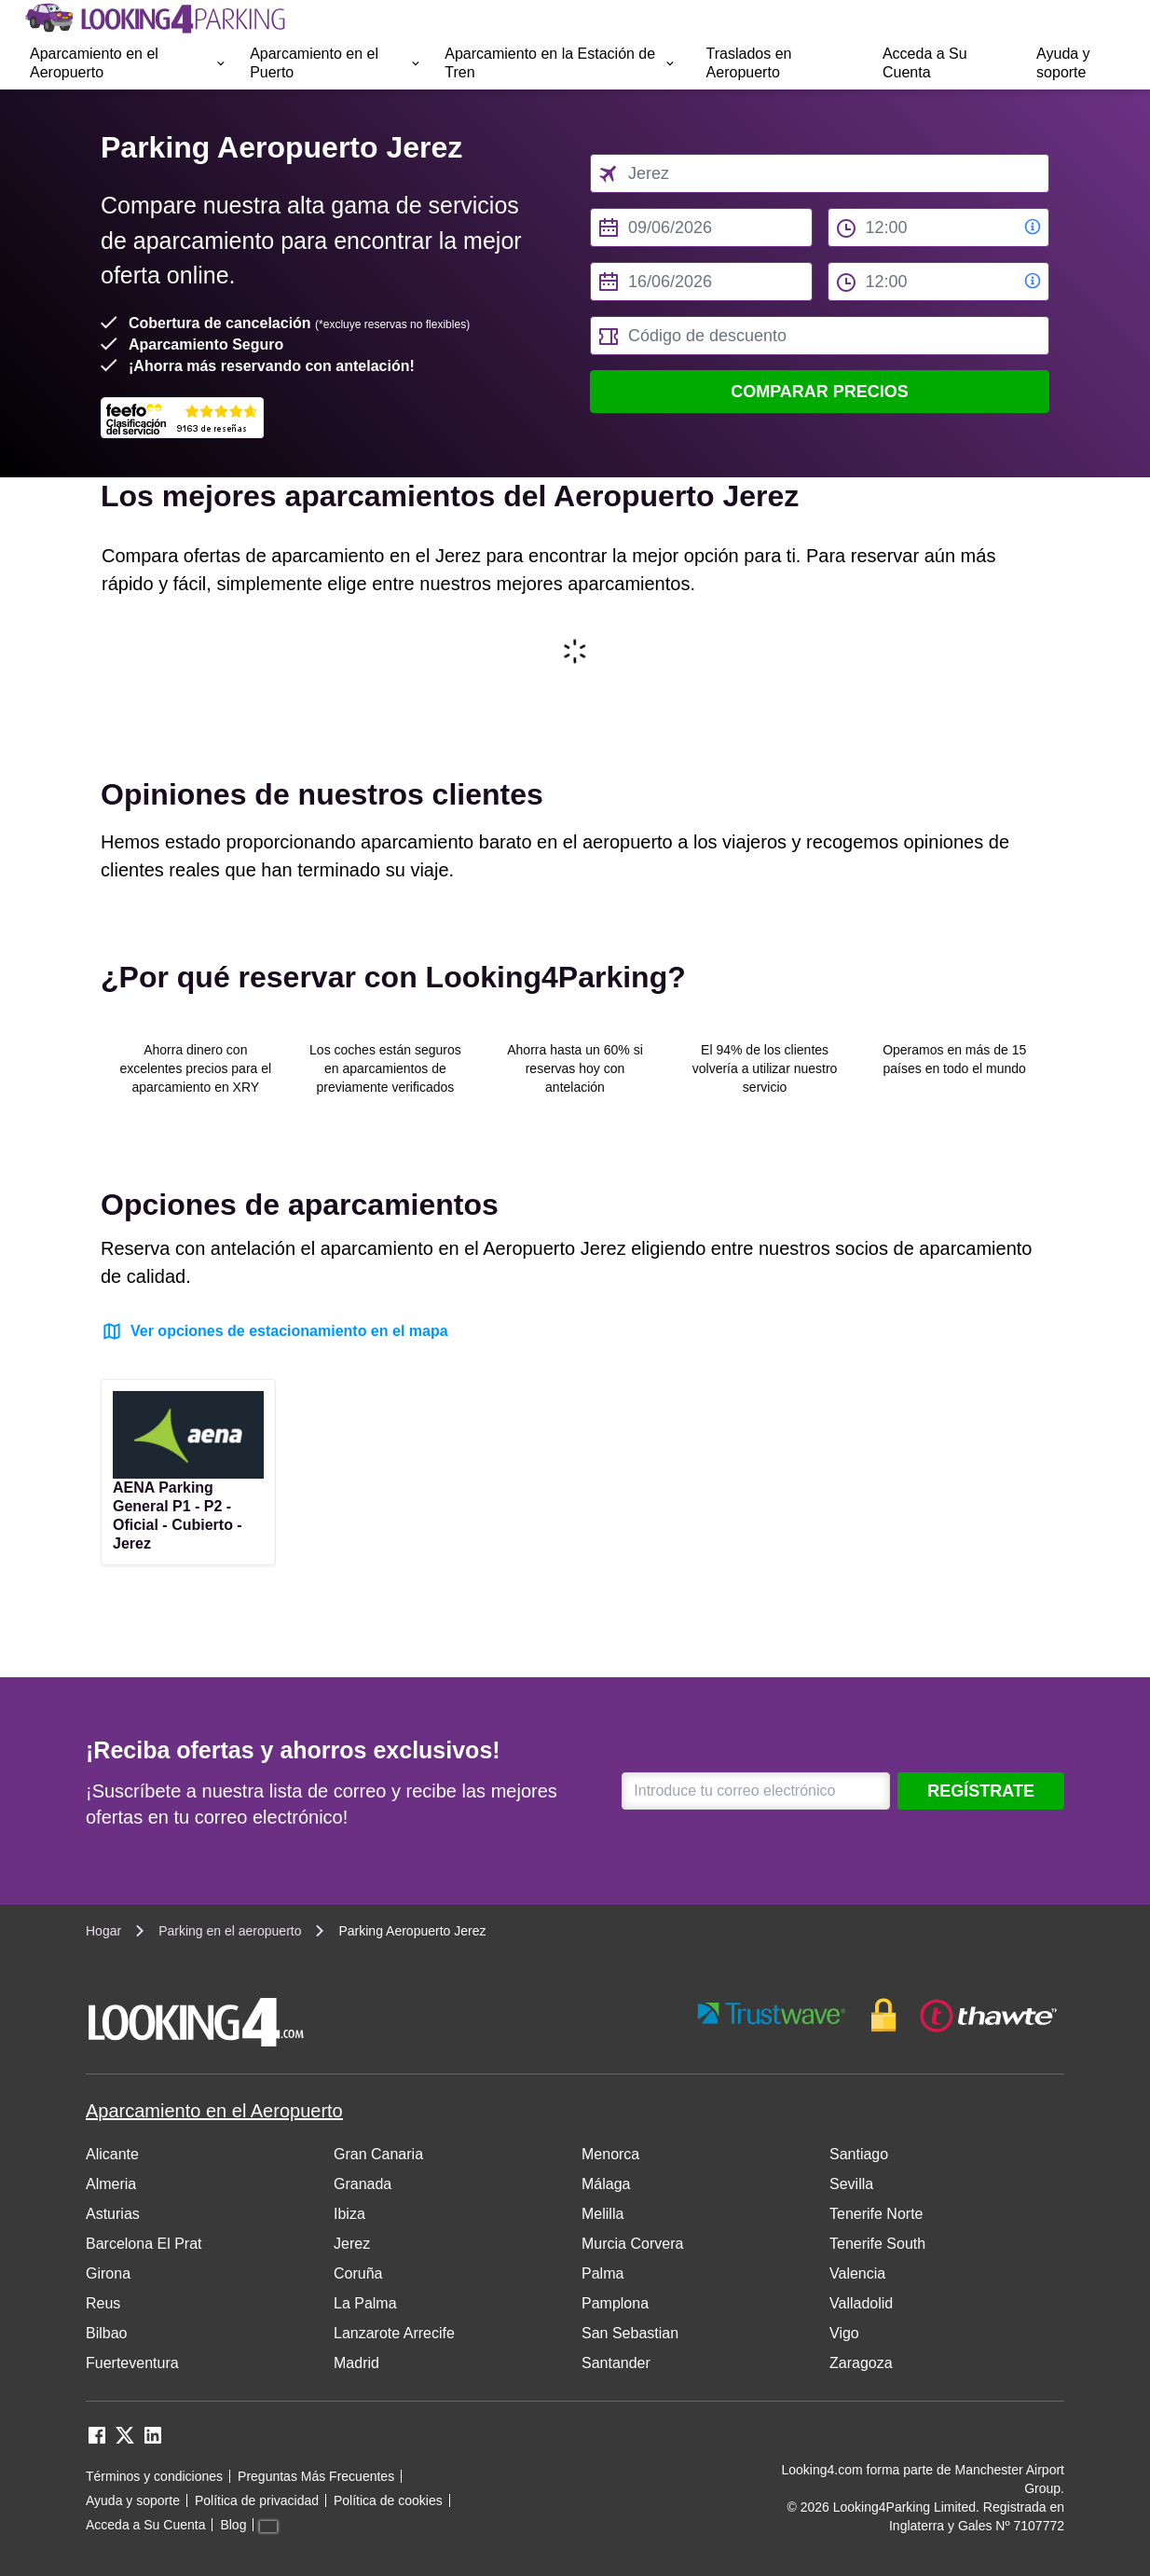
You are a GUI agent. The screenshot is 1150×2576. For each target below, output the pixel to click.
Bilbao (106, 2333)
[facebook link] (97, 2441)
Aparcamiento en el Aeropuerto (214, 2111)
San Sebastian (630, 2333)
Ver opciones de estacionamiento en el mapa (274, 1331)
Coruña (358, 2273)
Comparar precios (820, 391)
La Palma (365, 2303)
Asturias (113, 2214)
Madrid (356, 2363)
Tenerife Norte (876, 2214)
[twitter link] (125, 2441)
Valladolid (861, 2303)
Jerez (352, 2244)
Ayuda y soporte (1063, 63)
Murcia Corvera (632, 2244)
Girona (108, 2273)
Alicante (112, 2154)
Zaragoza (861, 2363)
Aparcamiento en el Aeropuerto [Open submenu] (128, 63)
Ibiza (349, 2214)
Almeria (111, 2184)
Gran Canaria (378, 2154)
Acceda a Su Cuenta (925, 63)
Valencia (857, 2273)
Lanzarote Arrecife (394, 2333)
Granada (362, 2184)
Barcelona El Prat (144, 2244)
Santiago (858, 2154)
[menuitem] (128, 63)
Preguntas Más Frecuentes (316, 2476)
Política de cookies (388, 2500)
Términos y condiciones (154, 2476)
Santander (616, 2363)
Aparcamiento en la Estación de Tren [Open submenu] (560, 63)
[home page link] (154, 18)
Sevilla (851, 2184)
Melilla (602, 2214)
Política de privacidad (257, 2500)
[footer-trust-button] (877, 2015)
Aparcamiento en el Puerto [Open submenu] (336, 63)
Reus (103, 2303)
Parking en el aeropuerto (229, 1930)
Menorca (610, 2154)
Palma (602, 2273)
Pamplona (615, 2303)
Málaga (606, 2184)
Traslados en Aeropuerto (749, 63)
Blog (233, 2524)
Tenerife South (877, 2244)
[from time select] (939, 227)
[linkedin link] (153, 2441)
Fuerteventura (132, 2363)
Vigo (844, 2333)
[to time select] (939, 281)
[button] (128, 63)
